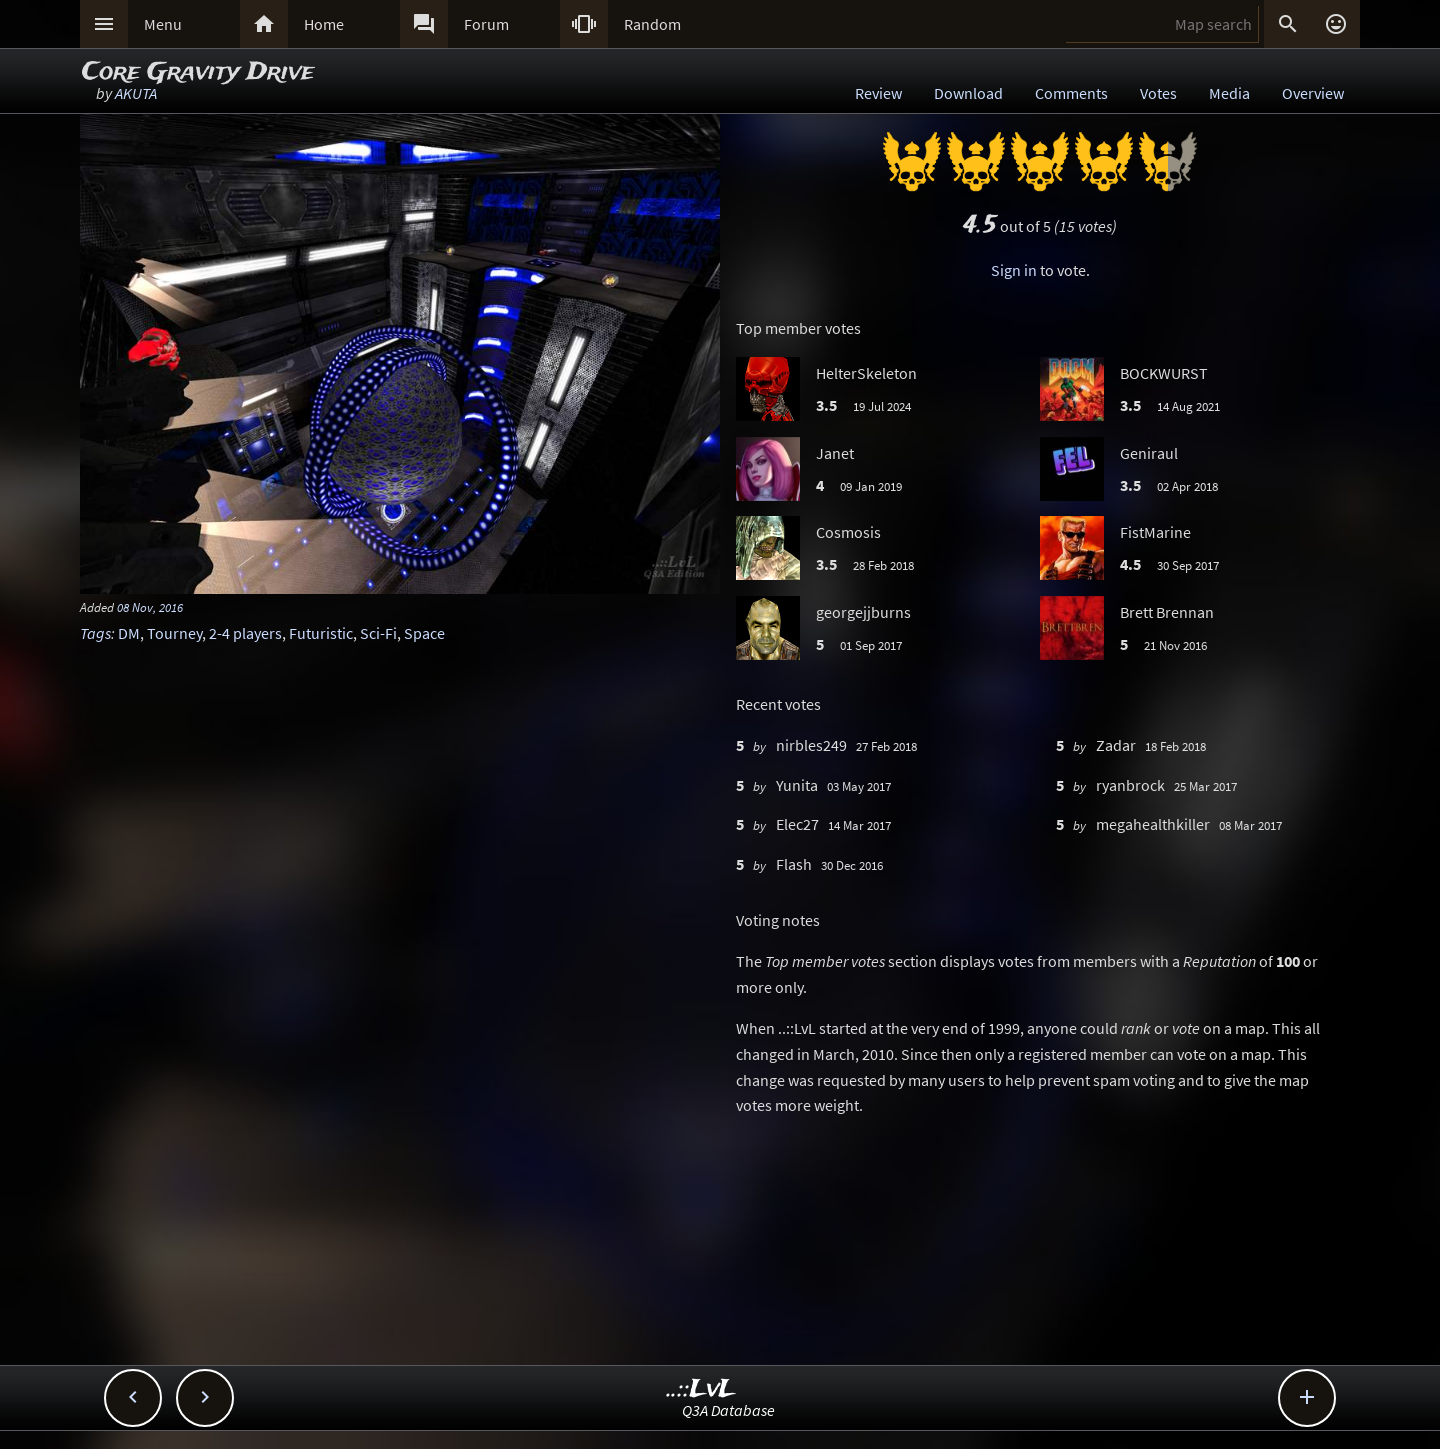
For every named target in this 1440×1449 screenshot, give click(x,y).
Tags (95, 633)
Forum (486, 24)
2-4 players (245, 633)
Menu (163, 24)
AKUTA (136, 93)
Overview (1313, 93)
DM (129, 633)
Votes (1158, 93)
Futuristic (321, 633)
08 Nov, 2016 (150, 607)
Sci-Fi (378, 633)
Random (652, 24)
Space (424, 633)
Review (878, 93)
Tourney (174, 633)
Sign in (1014, 270)
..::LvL (701, 1389)
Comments (1071, 93)
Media (1229, 93)
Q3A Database (728, 1410)
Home (324, 24)
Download (968, 93)
